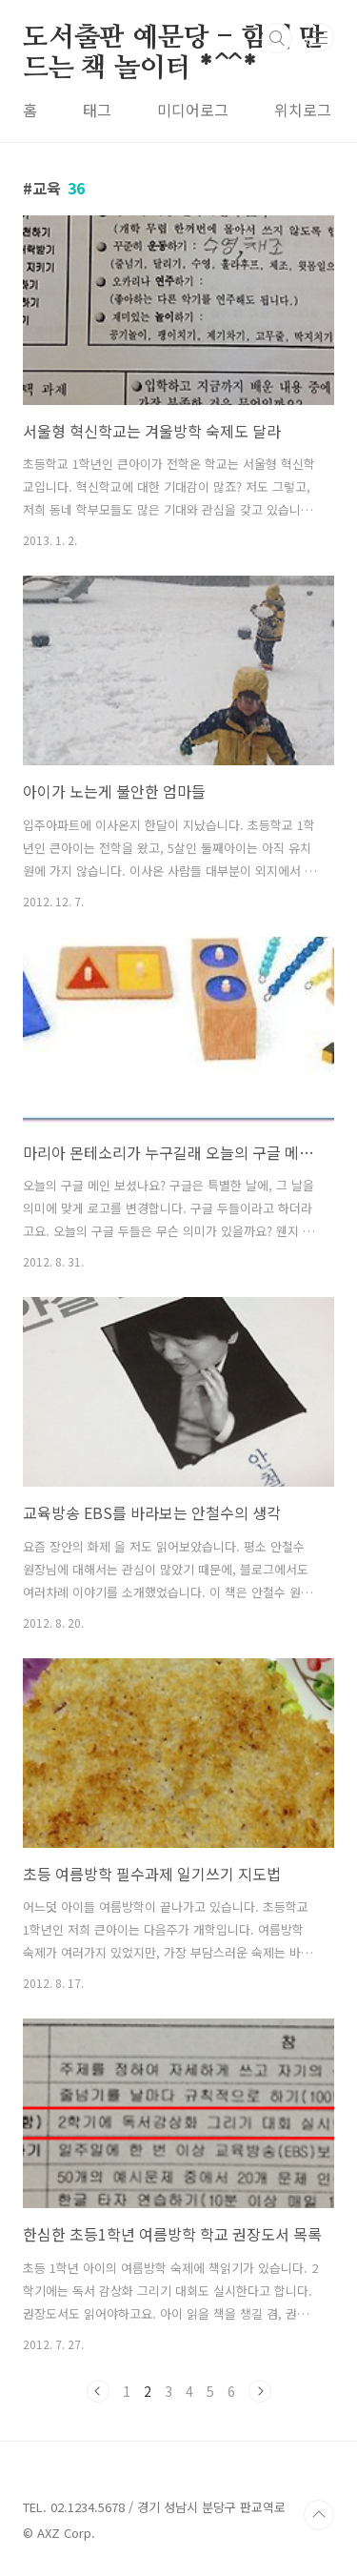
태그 (97, 109)
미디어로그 (192, 109)
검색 (277, 38)
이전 (98, 2391)
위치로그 (302, 109)
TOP (319, 2515)
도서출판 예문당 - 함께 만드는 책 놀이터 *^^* (174, 39)
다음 (259, 2391)
